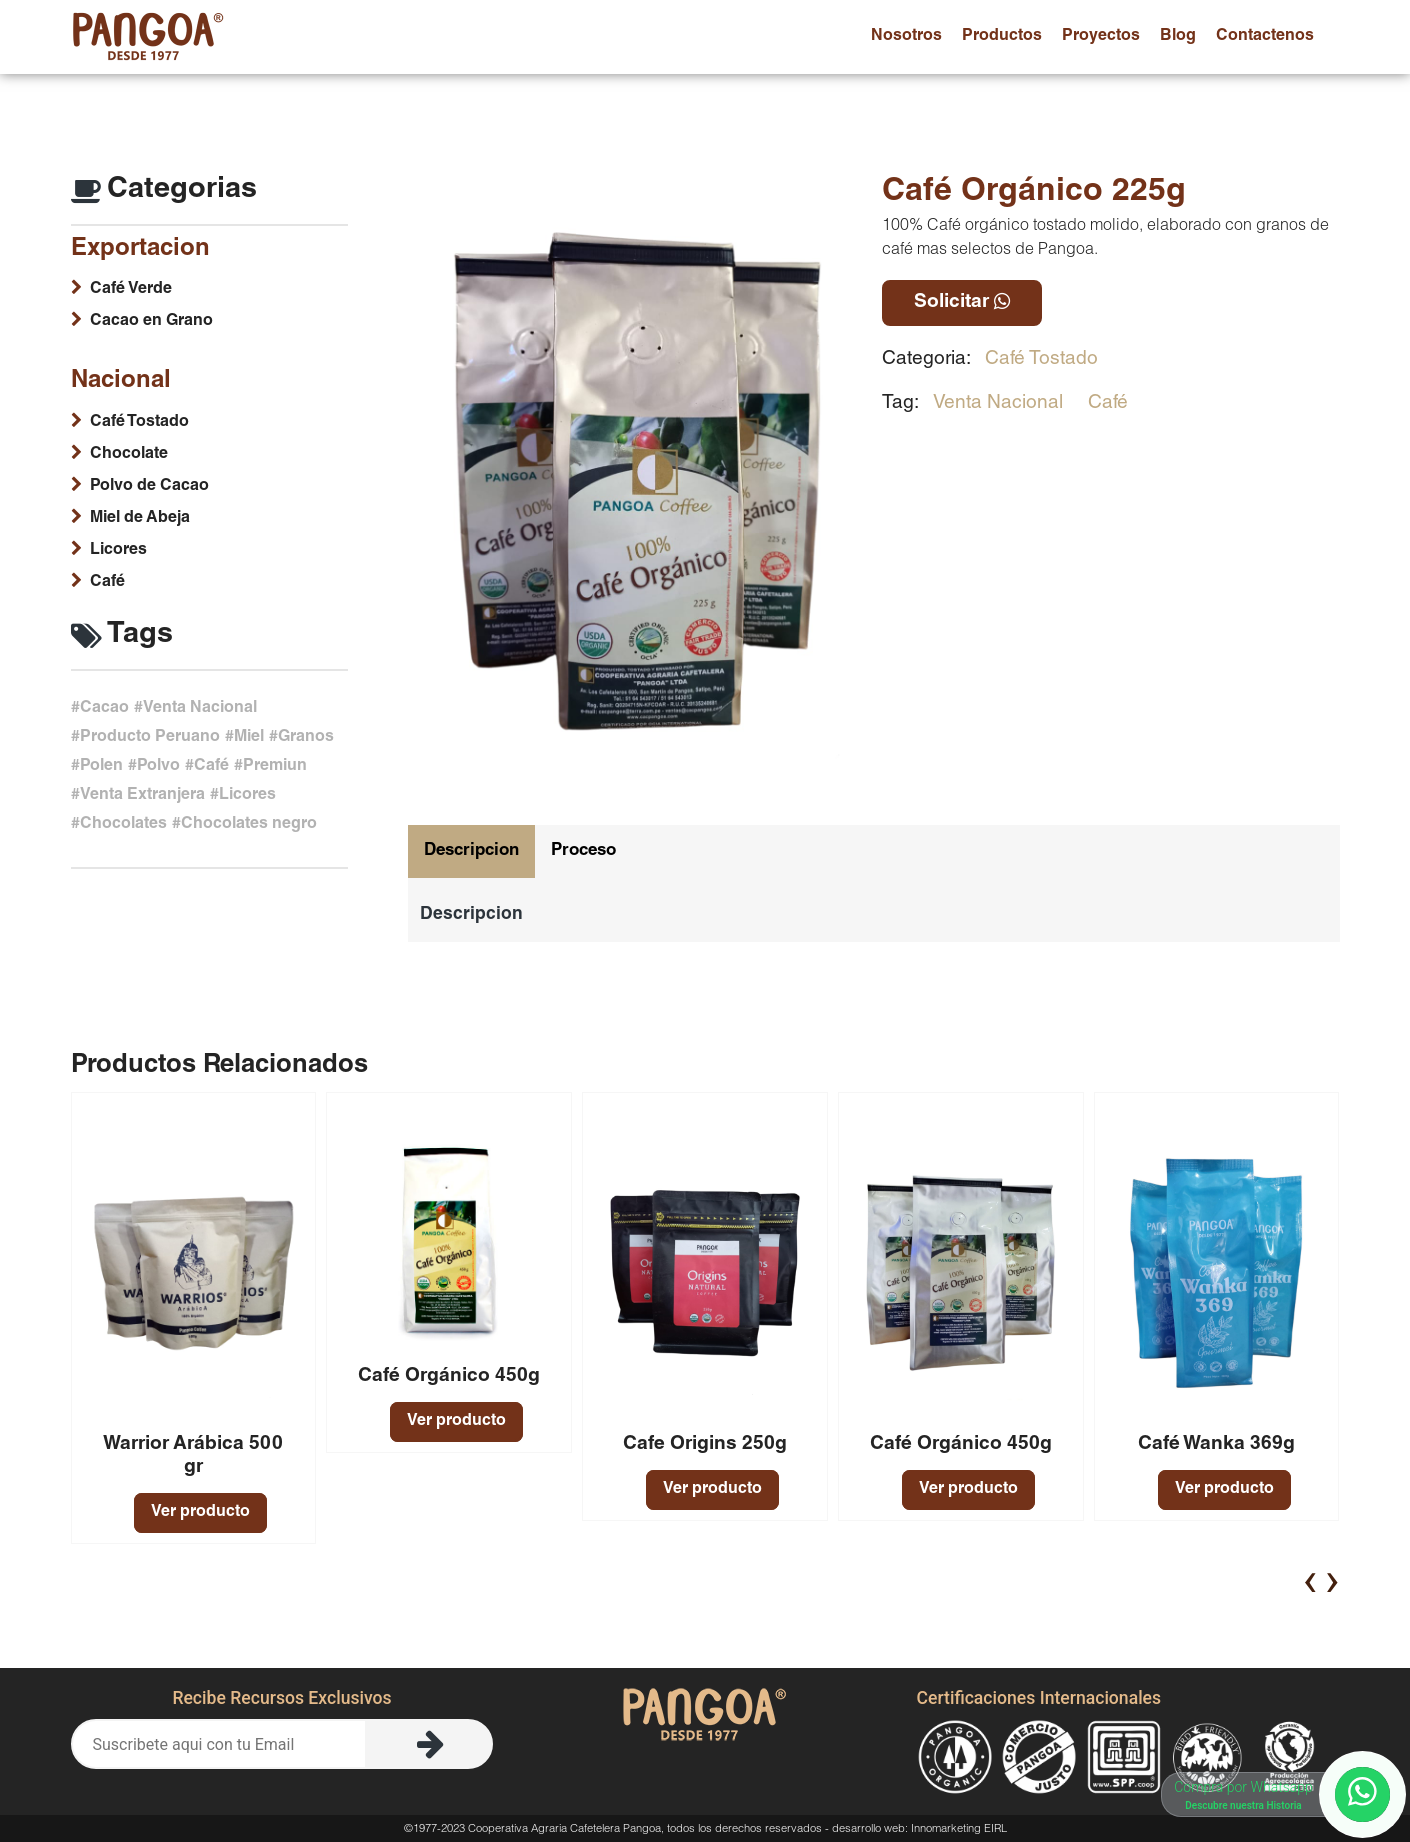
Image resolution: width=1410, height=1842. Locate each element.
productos (1002, 37)
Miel (249, 738)
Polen (101, 767)
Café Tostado (1041, 359)
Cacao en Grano (151, 322)
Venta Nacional (998, 403)
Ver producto (200, 1513)
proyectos (1101, 37)
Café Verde (131, 290)
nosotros (906, 37)
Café (1108, 403)
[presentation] (1310, 1580)
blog (1178, 37)
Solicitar (962, 302)
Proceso (583, 851)
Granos (306, 738)
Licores (118, 551)
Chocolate (129, 455)
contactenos (1265, 37)
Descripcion (471, 851)
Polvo (158, 767)
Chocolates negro (249, 825)
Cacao (104, 709)
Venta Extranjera (142, 796)
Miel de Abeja (140, 519)
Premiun (275, 767)
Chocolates (123, 825)
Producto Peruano (150, 738)
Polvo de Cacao (149, 487)
